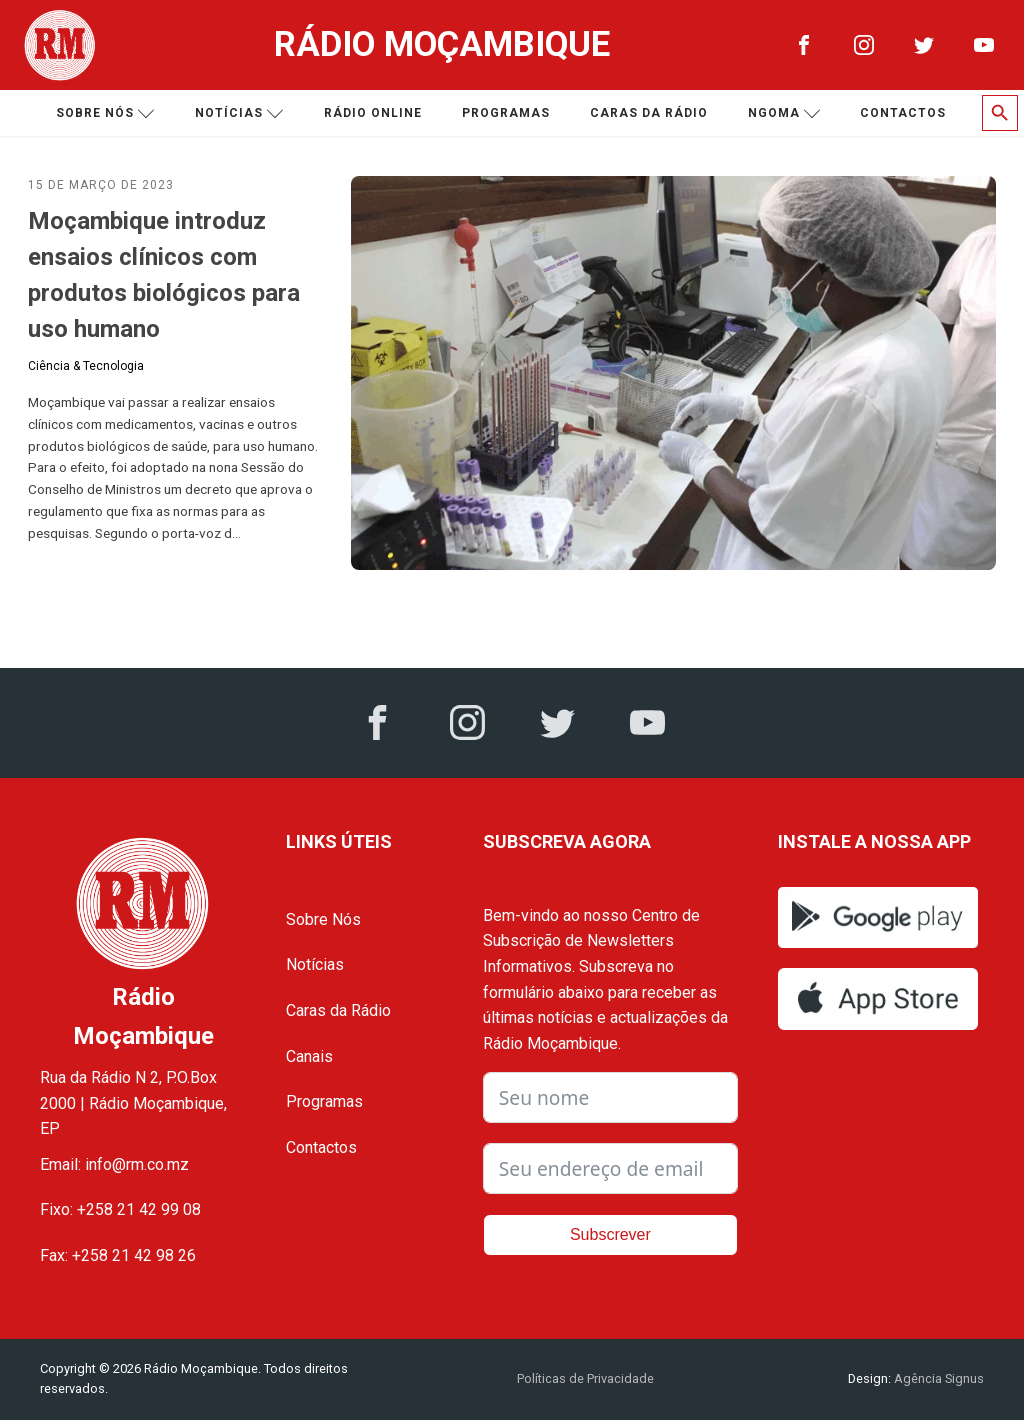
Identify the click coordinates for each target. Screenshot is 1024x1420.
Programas (506, 113)
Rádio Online (373, 113)
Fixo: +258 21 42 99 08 (120, 1209)
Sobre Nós (323, 919)
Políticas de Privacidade (585, 1378)
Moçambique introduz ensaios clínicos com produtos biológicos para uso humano (164, 275)
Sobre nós (105, 113)
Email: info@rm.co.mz (114, 1164)
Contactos (903, 113)
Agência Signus (937, 1378)
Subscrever (610, 1234)
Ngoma (784, 113)
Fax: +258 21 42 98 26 (118, 1255)
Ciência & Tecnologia (86, 366)
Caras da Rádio (649, 113)
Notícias (239, 113)
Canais (309, 1056)
